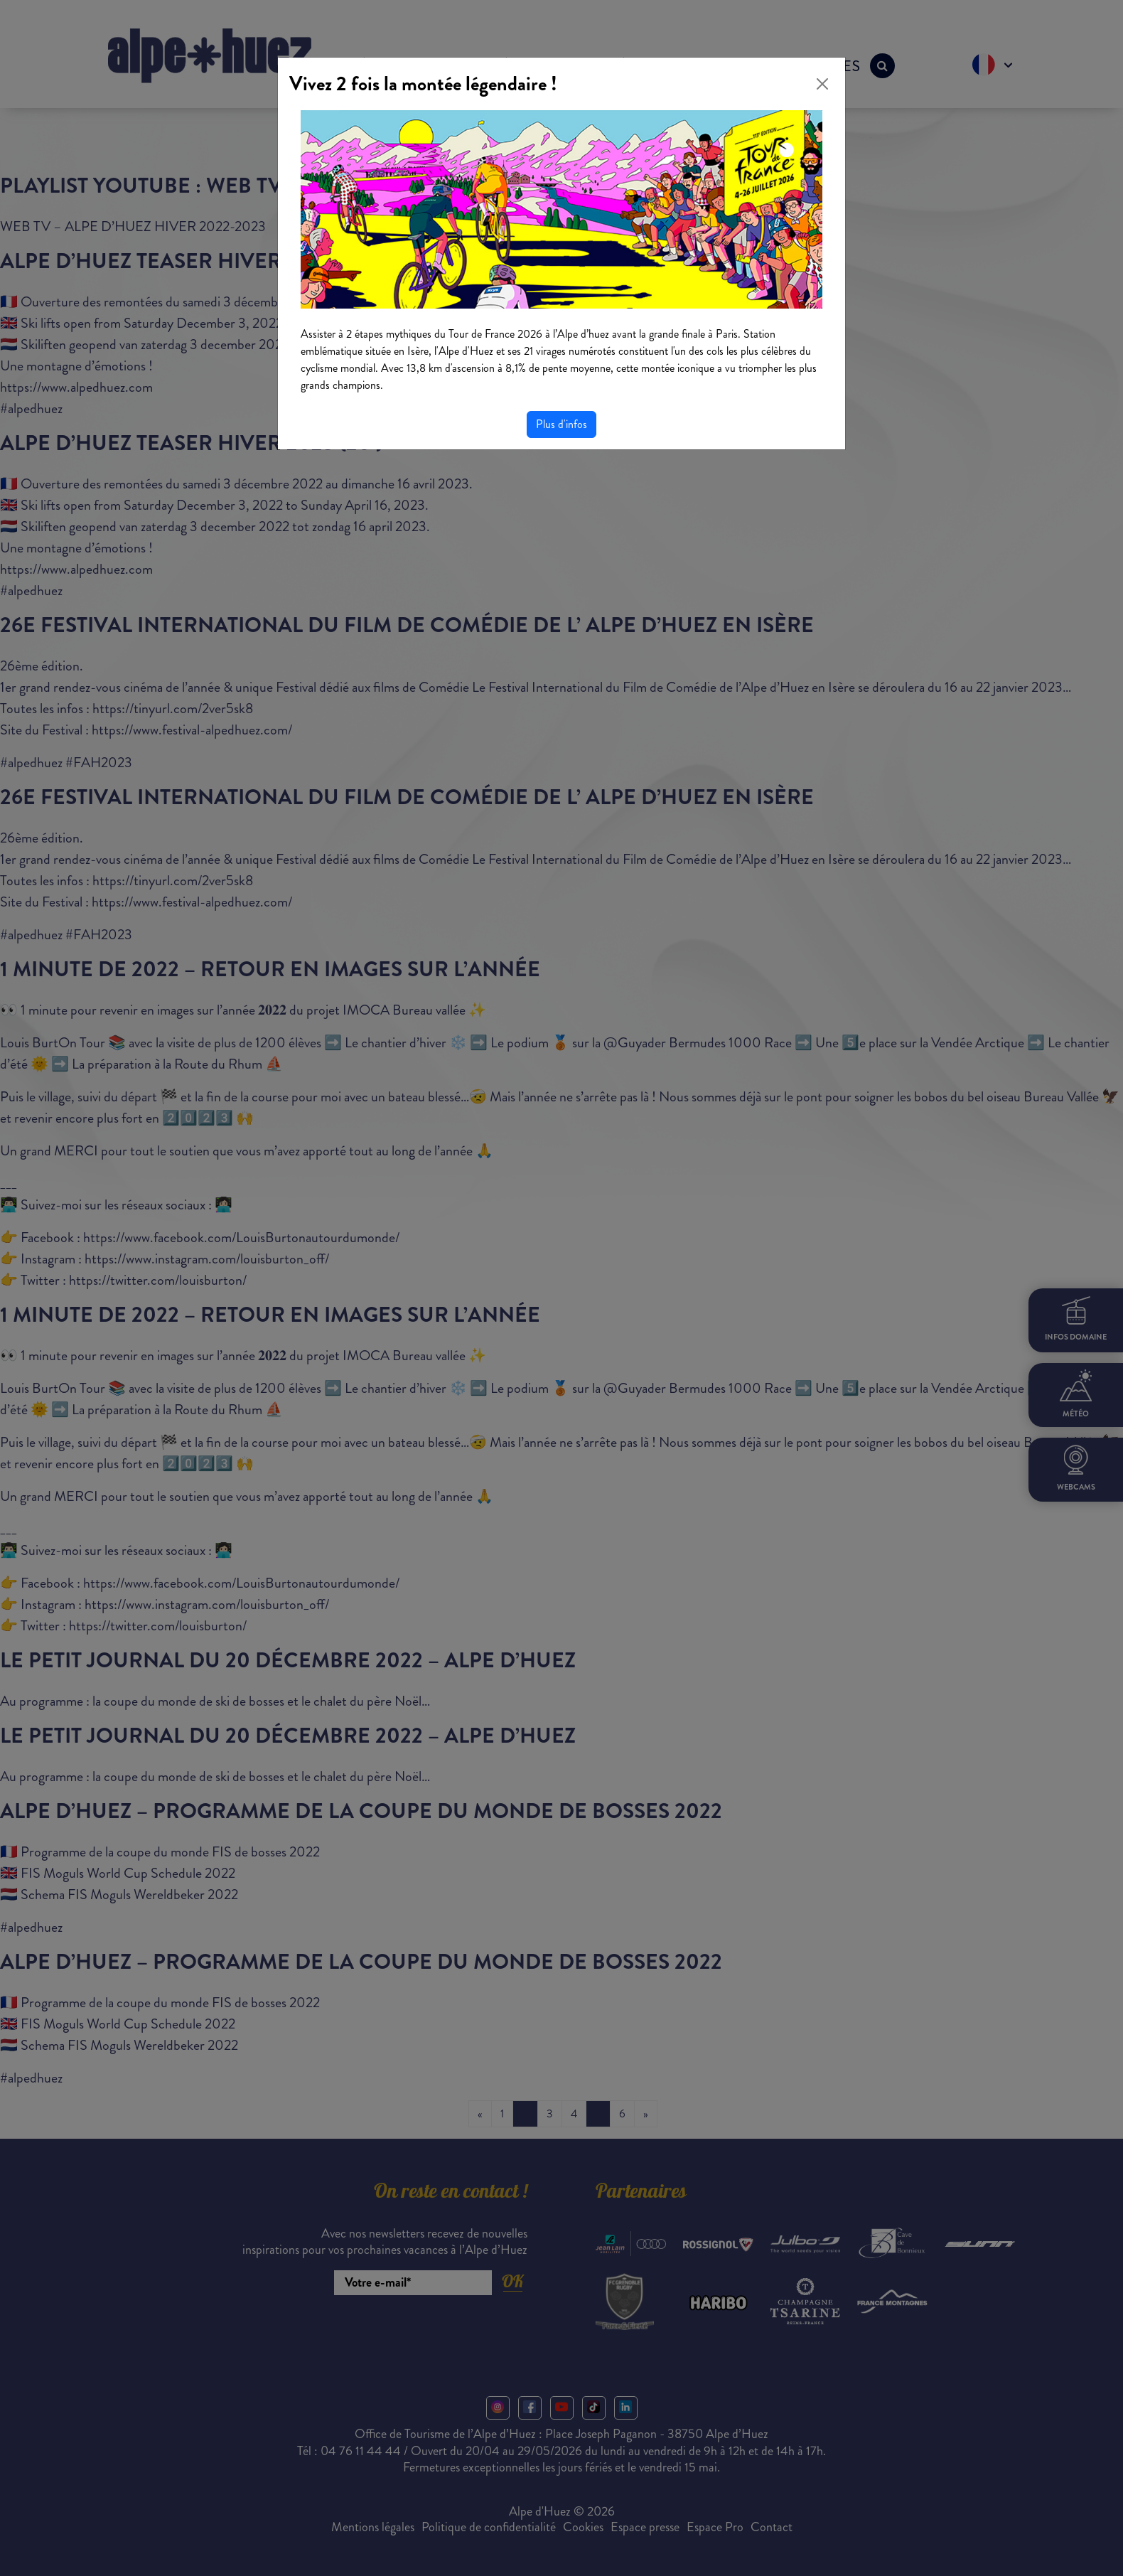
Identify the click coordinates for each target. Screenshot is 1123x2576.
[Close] (822, 84)
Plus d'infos (561, 424)
